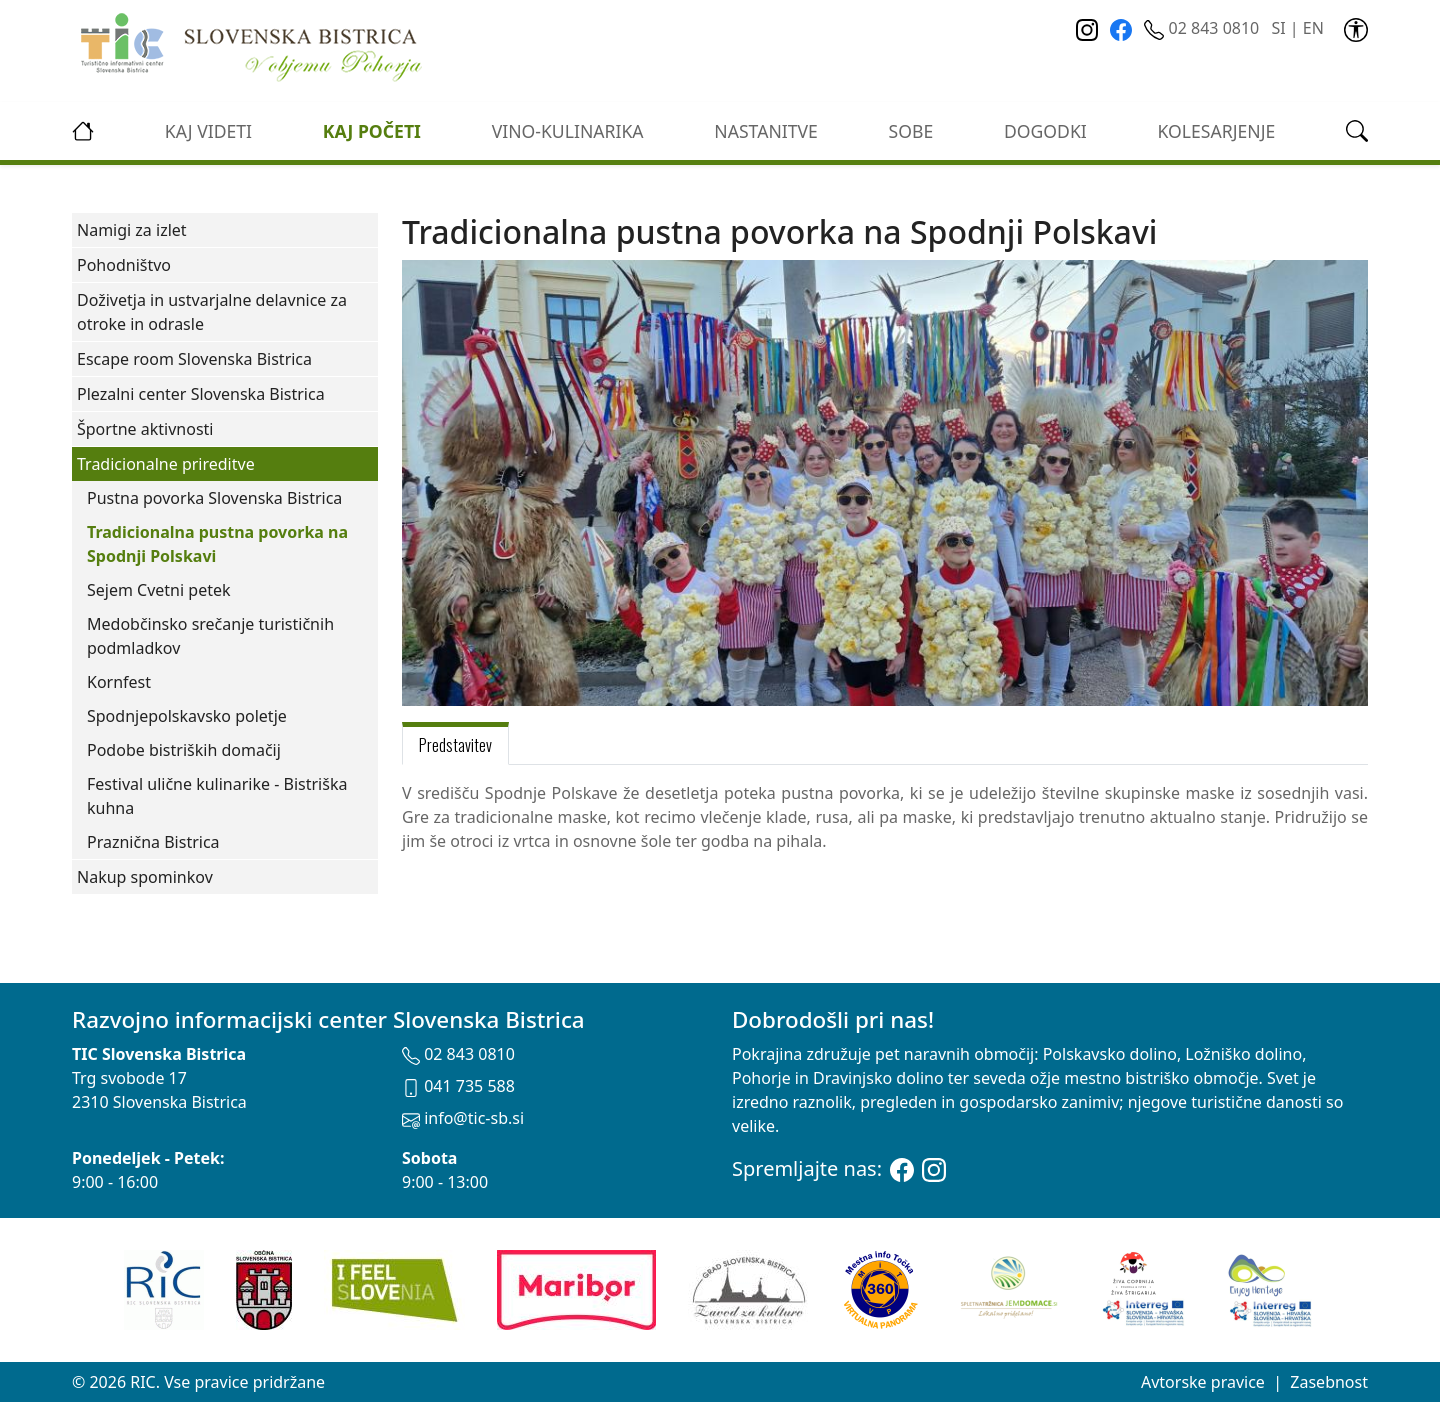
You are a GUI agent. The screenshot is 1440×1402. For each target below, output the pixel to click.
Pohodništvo (124, 265)
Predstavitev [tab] (455, 745)
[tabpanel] (885, 817)
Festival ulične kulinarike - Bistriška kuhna (217, 796)
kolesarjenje (1217, 131)
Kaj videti (208, 131)
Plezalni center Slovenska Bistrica (201, 394)
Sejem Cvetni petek (159, 590)
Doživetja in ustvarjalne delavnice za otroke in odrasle (212, 312)
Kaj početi (372, 131)
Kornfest (119, 682)
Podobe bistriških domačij (184, 750)
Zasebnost (1329, 1382)
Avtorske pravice (1203, 1382)
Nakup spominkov (145, 877)
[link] (1356, 28)
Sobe (911, 131)
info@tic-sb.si (463, 1118)
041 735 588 (458, 1086)
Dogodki (1045, 131)
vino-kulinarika (568, 131)
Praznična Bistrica (153, 842)
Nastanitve (766, 131)
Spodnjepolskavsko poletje (187, 716)
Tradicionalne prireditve (166, 464)
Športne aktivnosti (145, 429)
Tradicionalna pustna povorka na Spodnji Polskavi (217, 544)
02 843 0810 (1203, 28)
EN (1313, 28)
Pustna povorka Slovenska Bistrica (214, 498)
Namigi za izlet (132, 230)
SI (1278, 28)
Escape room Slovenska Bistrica (194, 359)
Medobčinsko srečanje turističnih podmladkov (210, 636)
